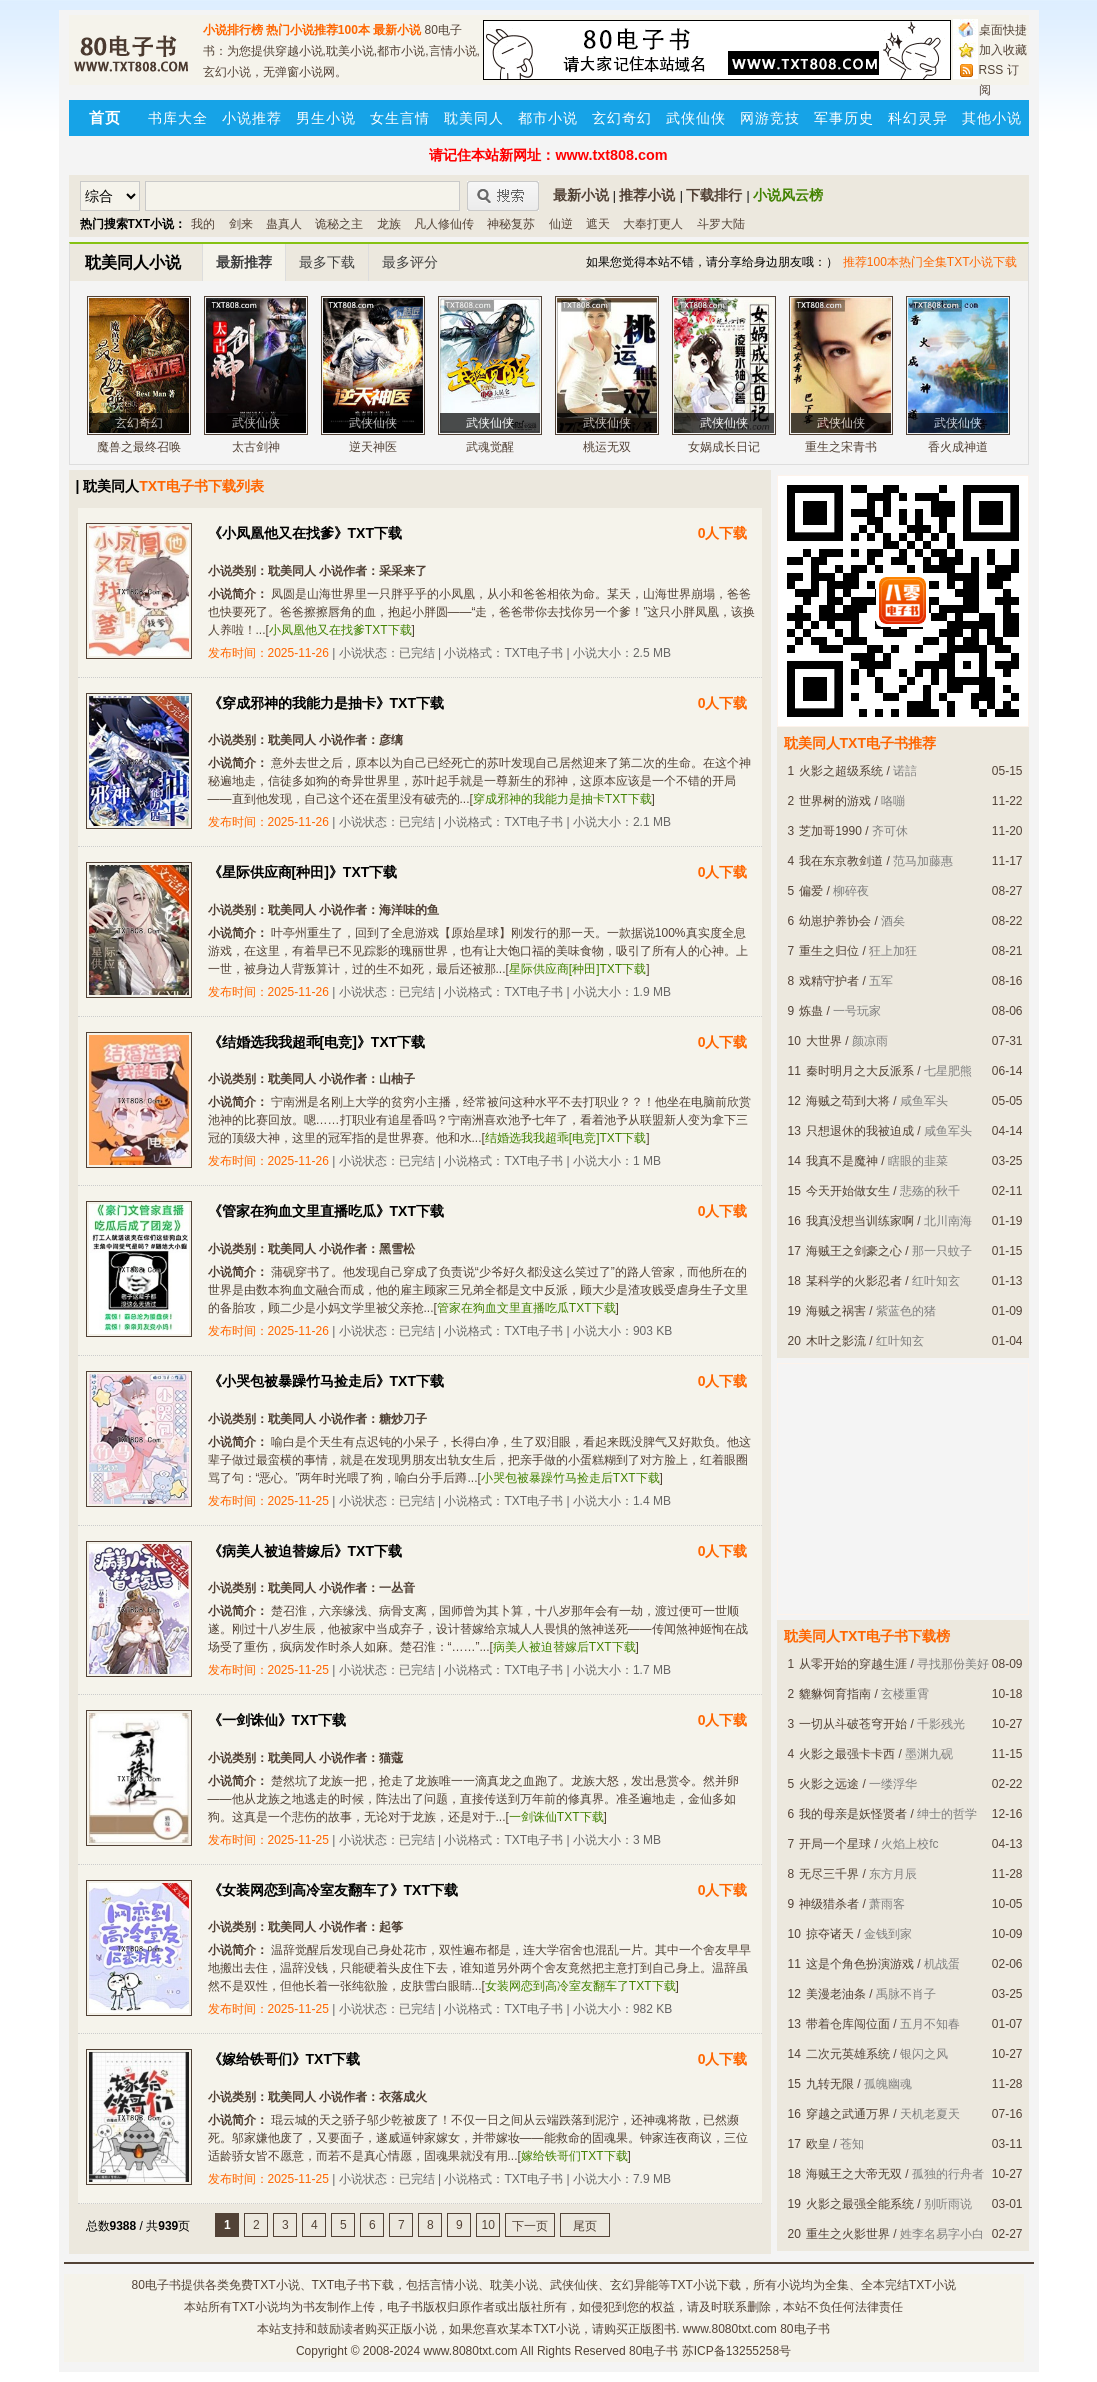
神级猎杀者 (829, 1904)
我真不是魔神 (842, 1161)
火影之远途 (829, 1784)
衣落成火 (403, 2097)
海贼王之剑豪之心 (854, 1251)
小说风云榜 (788, 195)
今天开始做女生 (848, 1191)
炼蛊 (811, 1011)
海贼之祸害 (836, 1311)
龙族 (389, 224)
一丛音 (397, 1588)
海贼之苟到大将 (848, 1101)
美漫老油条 (836, 1994)
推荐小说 (647, 195)
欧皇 (818, 2144)
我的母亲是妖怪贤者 (853, 1814)
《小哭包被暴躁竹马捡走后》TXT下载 (326, 1381)
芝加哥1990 (830, 831)
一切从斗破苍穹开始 (853, 1724)
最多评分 (410, 262)
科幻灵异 (918, 118)
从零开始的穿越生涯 (853, 1664)
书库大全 (178, 118)
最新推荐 (244, 262)
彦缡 (391, 740)
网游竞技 (770, 118)
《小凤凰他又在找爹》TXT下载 (305, 533)
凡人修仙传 (444, 224)
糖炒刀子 (403, 1419)
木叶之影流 (836, 1341)
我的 (203, 224)
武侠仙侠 (696, 118)
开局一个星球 (835, 1844)
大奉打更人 (653, 224)
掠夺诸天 (830, 1934)
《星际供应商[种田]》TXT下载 (303, 872)
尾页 (585, 2226)
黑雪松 (397, 1249)
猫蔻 (391, 1758)
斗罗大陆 (721, 224)
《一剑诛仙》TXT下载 (277, 1720)
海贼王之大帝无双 (854, 2174)
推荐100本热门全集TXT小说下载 (930, 262)
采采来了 (403, 571)
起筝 (391, 1927)
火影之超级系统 (841, 771)
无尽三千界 (829, 1874)
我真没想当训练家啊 (860, 1221)
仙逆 (561, 224)
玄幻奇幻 (622, 118)
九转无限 (830, 2084)
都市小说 (548, 118)
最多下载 (327, 262)
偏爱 (811, 891)
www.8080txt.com (471, 2351)
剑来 (241, 224)
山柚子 (397, 1079)
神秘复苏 (511, 224)
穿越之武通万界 (848, 2114)
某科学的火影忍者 (854, 1281)
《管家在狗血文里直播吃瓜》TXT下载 (326, 1211)
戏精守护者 (829, 981)
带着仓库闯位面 (848, 2024)
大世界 (824, 1041)
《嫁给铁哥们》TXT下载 (284, 2059)
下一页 (530, 2226)
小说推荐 (252, 118)
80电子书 (155, 2285)
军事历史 (844, 118)
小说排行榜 (233, 30)
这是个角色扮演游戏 (860, 1964)
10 (488, 2225)
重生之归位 (829, 951)
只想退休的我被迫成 (860, 1131)
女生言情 (400, 118)
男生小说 (326, 118)
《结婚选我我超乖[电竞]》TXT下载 (317, 1042)
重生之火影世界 (848, 2234)
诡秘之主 (339, 224)
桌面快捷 (1003, 30)
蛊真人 (284, 224)
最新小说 (397, 30)
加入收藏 (1003, 50)
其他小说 (992, 118)
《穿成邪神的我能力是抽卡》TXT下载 (326, 703)
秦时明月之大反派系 (860, 1071)
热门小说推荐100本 (318, 30)
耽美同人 (474, 118)
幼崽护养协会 (835, 921)
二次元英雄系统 (848, 2054)
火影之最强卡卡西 (847, 1754)
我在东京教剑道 (841, 861)
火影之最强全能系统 (860, 2204)
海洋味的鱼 (409, 910)
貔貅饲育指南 (835, 1694)
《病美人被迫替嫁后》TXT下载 (305, 1551)
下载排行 (714, 195)
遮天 (598, 224)
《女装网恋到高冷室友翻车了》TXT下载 (333, 1890)
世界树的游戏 (835, 801)
